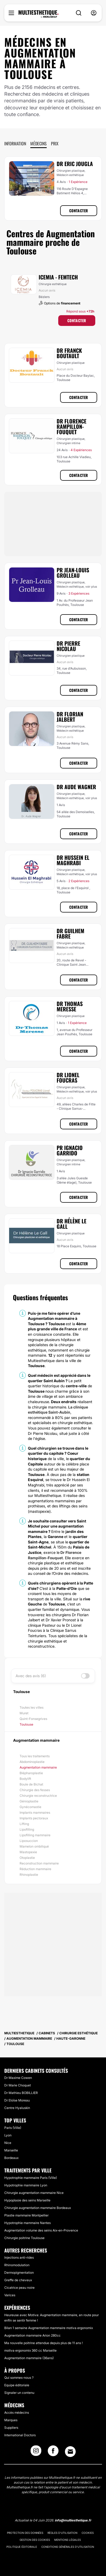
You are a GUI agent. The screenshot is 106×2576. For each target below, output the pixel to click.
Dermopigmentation (19, 2272)
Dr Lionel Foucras (68, 1077)
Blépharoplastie (31, 1773)
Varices (9, 2295)
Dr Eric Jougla (75, 164)
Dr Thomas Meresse (70, 1006)
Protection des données (25, 2532)
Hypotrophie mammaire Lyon (25, 2185)
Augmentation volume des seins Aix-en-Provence (41, 2230)
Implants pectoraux (34, 1818)
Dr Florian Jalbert (70, 716)
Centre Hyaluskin (17, 2108)
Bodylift (25, 1779)
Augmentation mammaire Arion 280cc (32, 2335)
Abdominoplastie (32, 1762)
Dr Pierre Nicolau (68, 646)
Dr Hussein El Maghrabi (73, 860)
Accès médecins (16, 2412)
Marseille (11, 2150)
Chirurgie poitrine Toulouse (24, 2238)
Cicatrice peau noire (19, 2288)
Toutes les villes (31, 1707)
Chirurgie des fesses (35, 1790)
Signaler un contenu (19, 2393)
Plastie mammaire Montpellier (26, 2215)
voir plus (91, 586)
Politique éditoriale (21, 2546)
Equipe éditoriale (16, 2385)
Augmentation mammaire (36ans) (29, 2358)
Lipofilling (27, 1829)
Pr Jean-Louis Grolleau (73, 572)
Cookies (88, 2532)
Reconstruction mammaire (39, 1863)
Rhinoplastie (29, 1875)
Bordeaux (11, 2158)
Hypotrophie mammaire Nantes (27, 2223)
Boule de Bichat (31, 1784)
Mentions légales (67, 2539)
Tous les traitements (35, 1756)
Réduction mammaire (35, 1869)
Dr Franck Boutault (69, 353)
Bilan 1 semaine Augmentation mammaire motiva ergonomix (48, 2328)
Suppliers (11, 2428)
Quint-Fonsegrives (33, 1719)
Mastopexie (28, 1852)
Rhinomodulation (17, 2265)
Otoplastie (27, 1858)
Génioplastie (29, 1801)
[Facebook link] (53, 2452)
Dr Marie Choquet (17, 2085)
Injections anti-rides (19, 2257)
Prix (55, 143)
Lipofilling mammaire (35, 1835)
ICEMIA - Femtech (58, 277)
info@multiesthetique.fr (73, 2520)
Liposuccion (29, 1841)
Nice (7, 2143)
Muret (24, 1713)
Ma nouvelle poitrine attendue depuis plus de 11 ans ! (43, 2343)
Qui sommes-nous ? (19, 2378)
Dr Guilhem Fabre (70, 933)
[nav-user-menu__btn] (93, 13)
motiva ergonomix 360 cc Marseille (30, 2350)
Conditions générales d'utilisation (67, 2546)
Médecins (38, 143)
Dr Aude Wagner (76, 787)
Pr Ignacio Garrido (70, 1150)
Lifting (24, 1824)
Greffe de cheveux (18, 2280)
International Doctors (20, 2435)
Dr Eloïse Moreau (17, 2100)
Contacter (78, 210)
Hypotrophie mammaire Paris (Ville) (30, 2178)
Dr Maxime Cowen (18, 2078)
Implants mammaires (35, 1812)
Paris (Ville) (12, 2128)
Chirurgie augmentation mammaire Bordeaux (37, 2208)
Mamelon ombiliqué (34, 1846)
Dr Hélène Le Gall (71, 1223)
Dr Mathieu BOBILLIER (21, 2093)
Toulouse (26, 1724)
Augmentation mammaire (38, 1767)
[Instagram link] (36, 2452)
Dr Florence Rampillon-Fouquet (71, 426)
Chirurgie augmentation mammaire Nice (34, 2193)
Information (15, 143)
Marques (10, 2420)
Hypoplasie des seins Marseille (27, 2200)
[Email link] (70, 2451)
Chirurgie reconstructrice (38, 1796)
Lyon (8, 2135)
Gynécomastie (30, 1807)
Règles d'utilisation (62, 2532)
